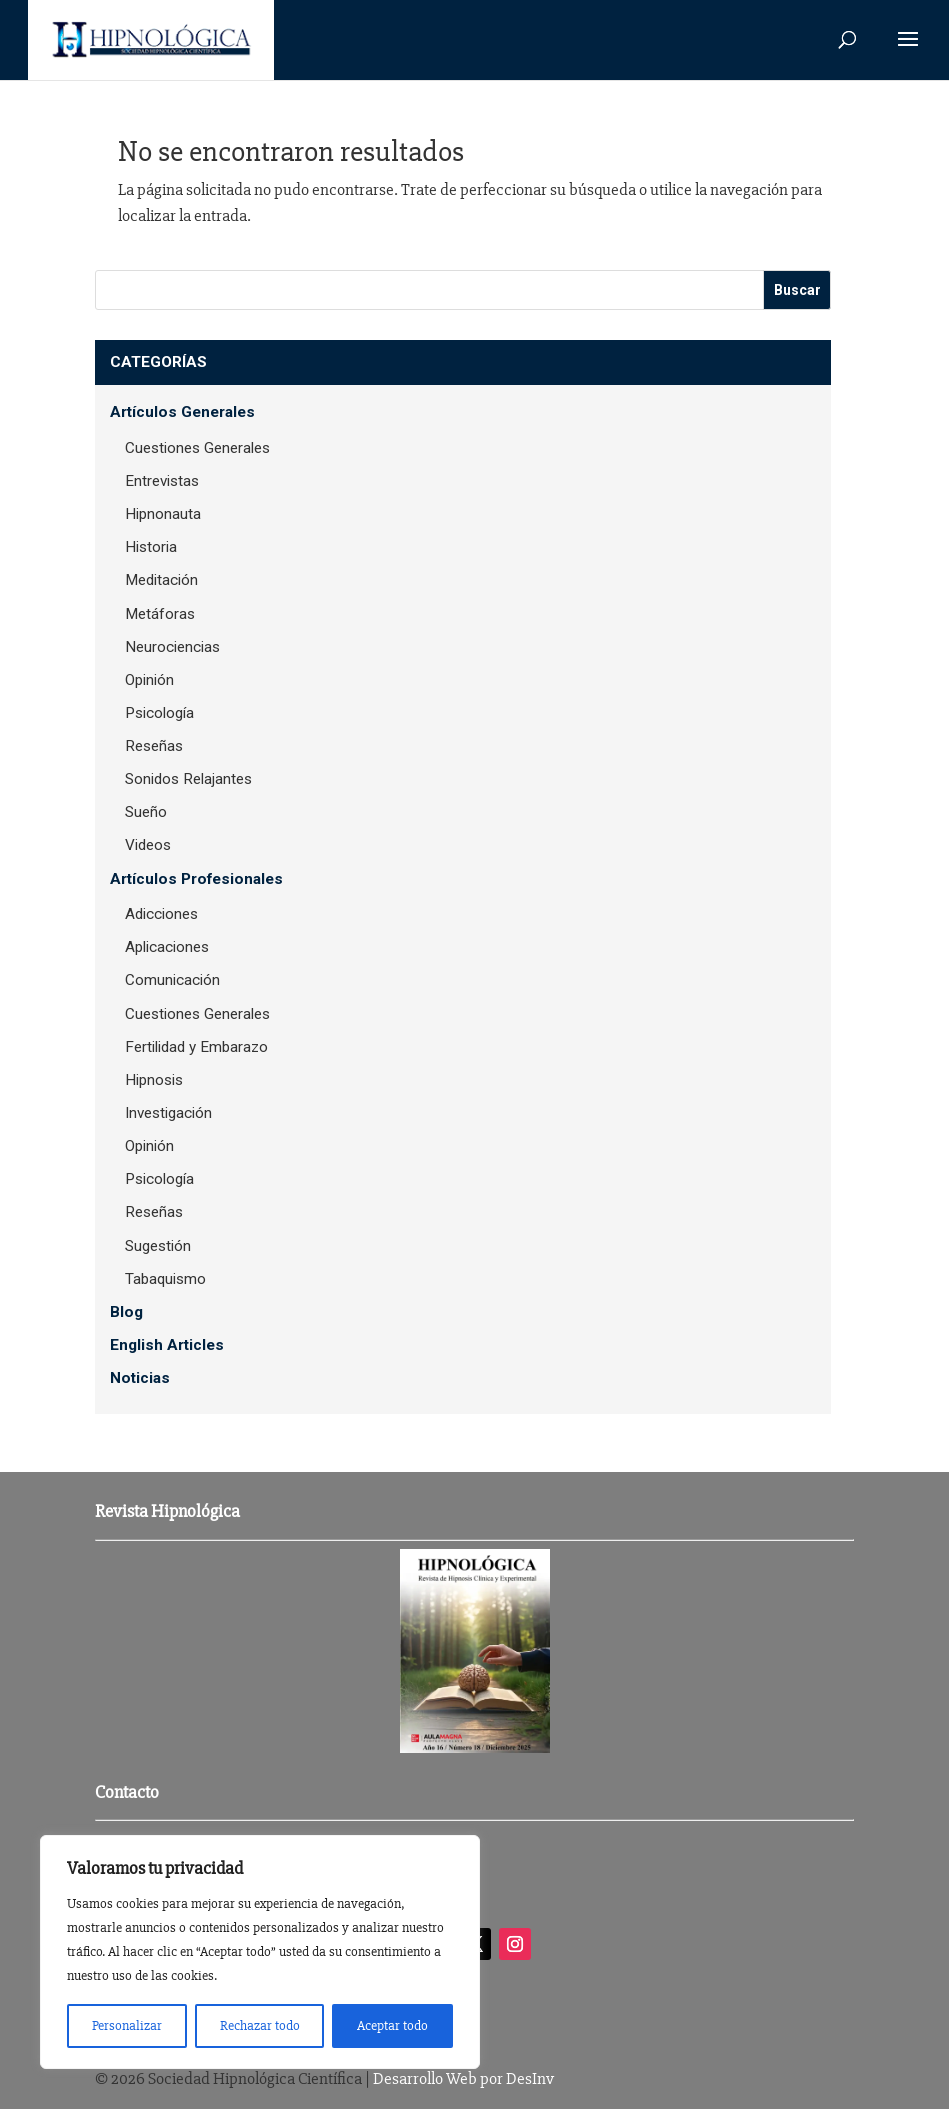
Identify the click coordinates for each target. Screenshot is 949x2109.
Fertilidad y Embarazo (196, 1047)
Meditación (161, 580)
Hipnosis (154, 1080)
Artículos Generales (182, 412)
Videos (148, 845)
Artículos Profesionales (196, 879)
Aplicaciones (167, 947)
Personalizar (127, 2025)
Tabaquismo (165, 1279)
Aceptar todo (392, 2025)
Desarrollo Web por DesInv (463, 2078)
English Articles (167, 1345)
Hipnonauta (163, 514)
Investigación (168, 1113)
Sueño (146, 812)
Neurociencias (172, 647)
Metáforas (160, 614)
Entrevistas (162, 481)
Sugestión (158, 1246)
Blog (126, 1312)
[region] (260, 1952)
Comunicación (172, 980)
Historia (151, 547)
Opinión (149, 680)
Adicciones (161, 914)
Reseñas (154, 746)
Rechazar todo (260, 2025)
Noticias (140, 1378)
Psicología (159, 713)
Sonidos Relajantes (188, 779)
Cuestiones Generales (197, 448)
